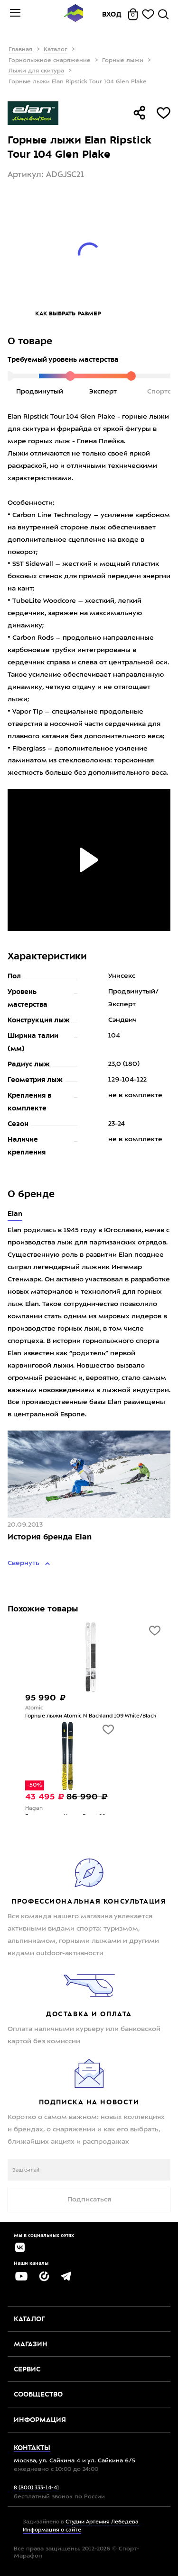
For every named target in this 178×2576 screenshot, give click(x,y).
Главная (20, 50)
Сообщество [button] (38, 2394)
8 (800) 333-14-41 (36, 2488)
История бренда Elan (50, 1537)
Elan (15, 1213)
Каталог (55, 50)
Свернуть (24, 1563)
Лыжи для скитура (36, 71)
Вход (112, 14)
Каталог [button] (29, 2319)
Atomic (34, 1708)
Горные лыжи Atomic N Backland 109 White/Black (90, 1716)
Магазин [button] (30, 2344)
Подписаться (89, 2199)
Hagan (34, 1808)
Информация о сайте (52, 2530)
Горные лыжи (122, 60)
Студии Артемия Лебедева (102, 2522)
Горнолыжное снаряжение (50, 60)
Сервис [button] (27, 2369)
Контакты (32, 2447)
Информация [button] (40, 2420)
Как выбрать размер (68, 313)
